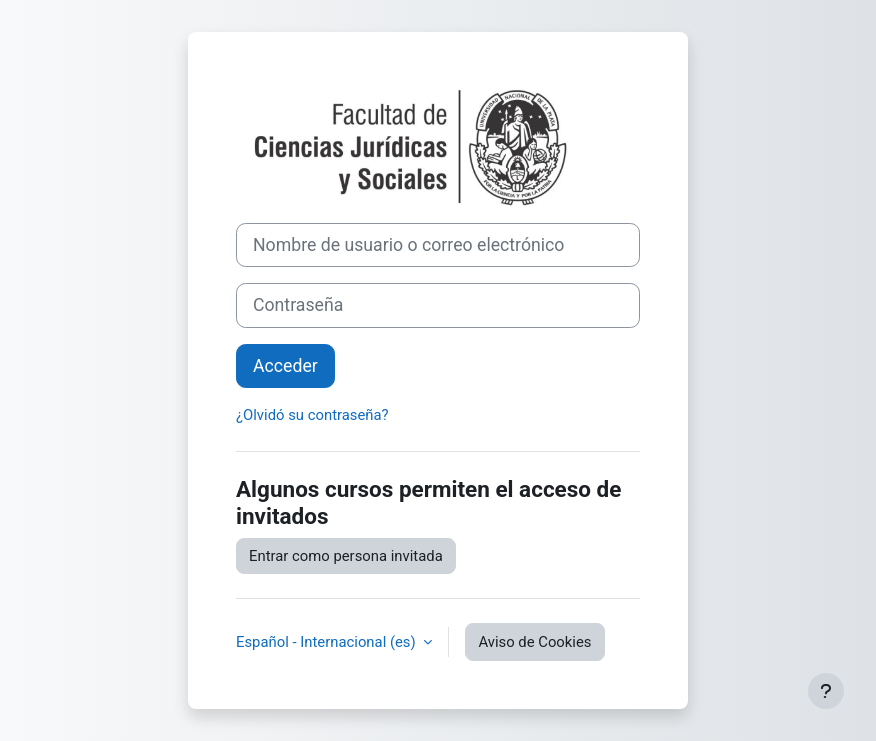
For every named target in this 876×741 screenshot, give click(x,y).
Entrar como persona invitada (346, 556)
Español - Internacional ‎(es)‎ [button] (327, 642)
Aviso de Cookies (534, 642)
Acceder (285, 366)
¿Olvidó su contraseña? (312, 415)
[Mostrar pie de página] (826, 691)
